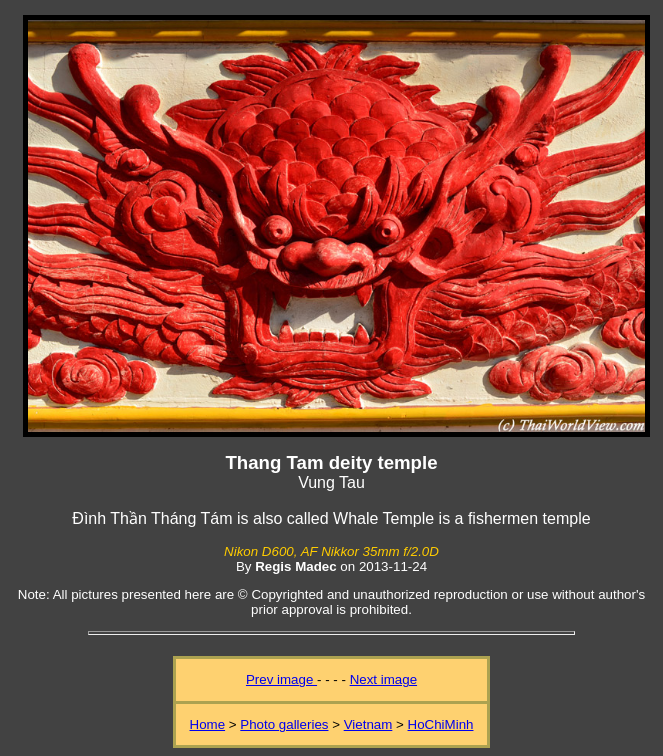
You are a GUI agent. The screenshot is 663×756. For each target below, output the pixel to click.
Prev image (281, 679)
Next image (383, 679)
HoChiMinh (441, 724)
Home (208, 724)
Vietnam (368, 724)
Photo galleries (284, 724)
